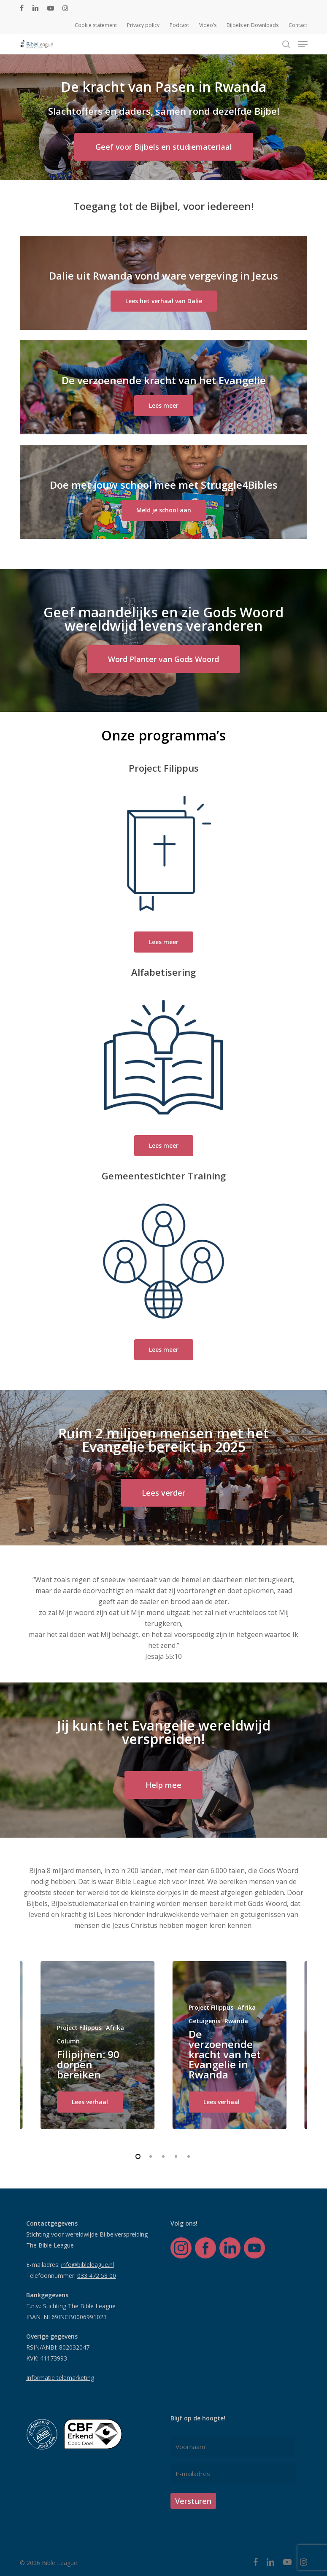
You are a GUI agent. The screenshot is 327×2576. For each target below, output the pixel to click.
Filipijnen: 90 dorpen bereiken (88, 2064)
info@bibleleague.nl (87, 2265)
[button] (303, 44)
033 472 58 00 (96, 2276)
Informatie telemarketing (60, 2378)
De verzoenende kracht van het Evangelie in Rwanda (225, 2054)
